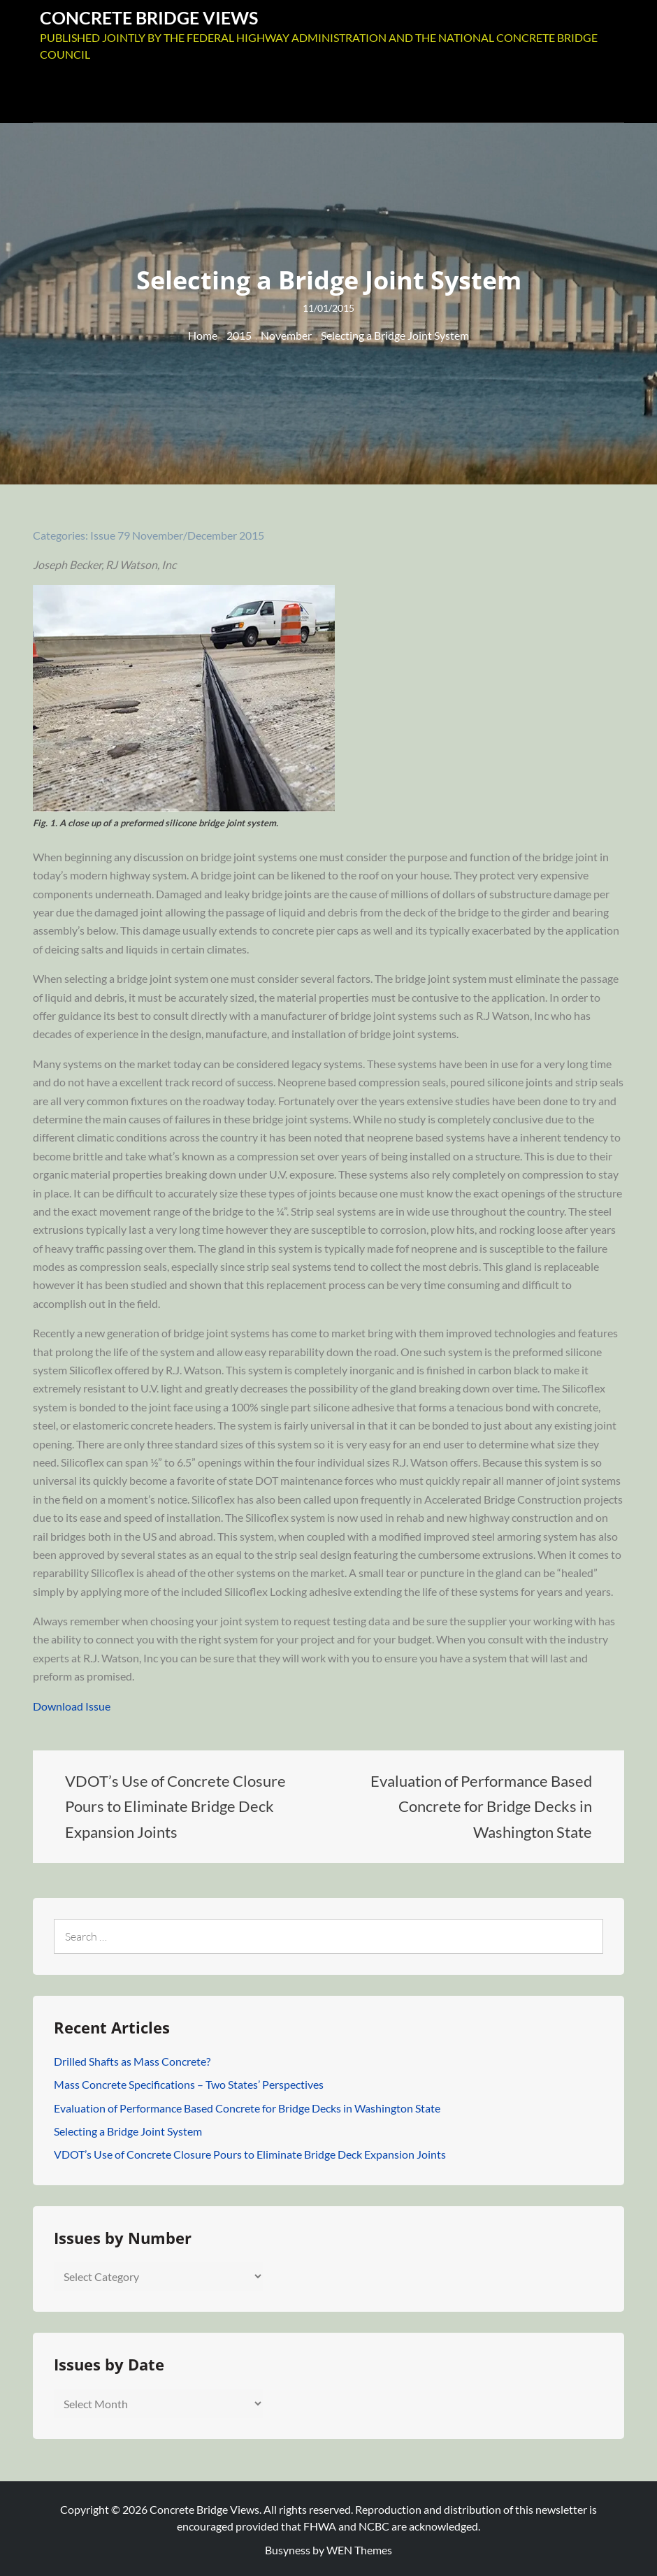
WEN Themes (359, 2547)
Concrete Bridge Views (153, 16)
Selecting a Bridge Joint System (128, 2128)
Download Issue (71, 1703)
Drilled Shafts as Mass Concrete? (132, 2058)
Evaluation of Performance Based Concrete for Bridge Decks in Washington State (247, 2105)
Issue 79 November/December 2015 (177, 533)
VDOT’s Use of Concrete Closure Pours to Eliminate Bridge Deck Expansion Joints (250, 2152)
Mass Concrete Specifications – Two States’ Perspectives (189, 2082)
